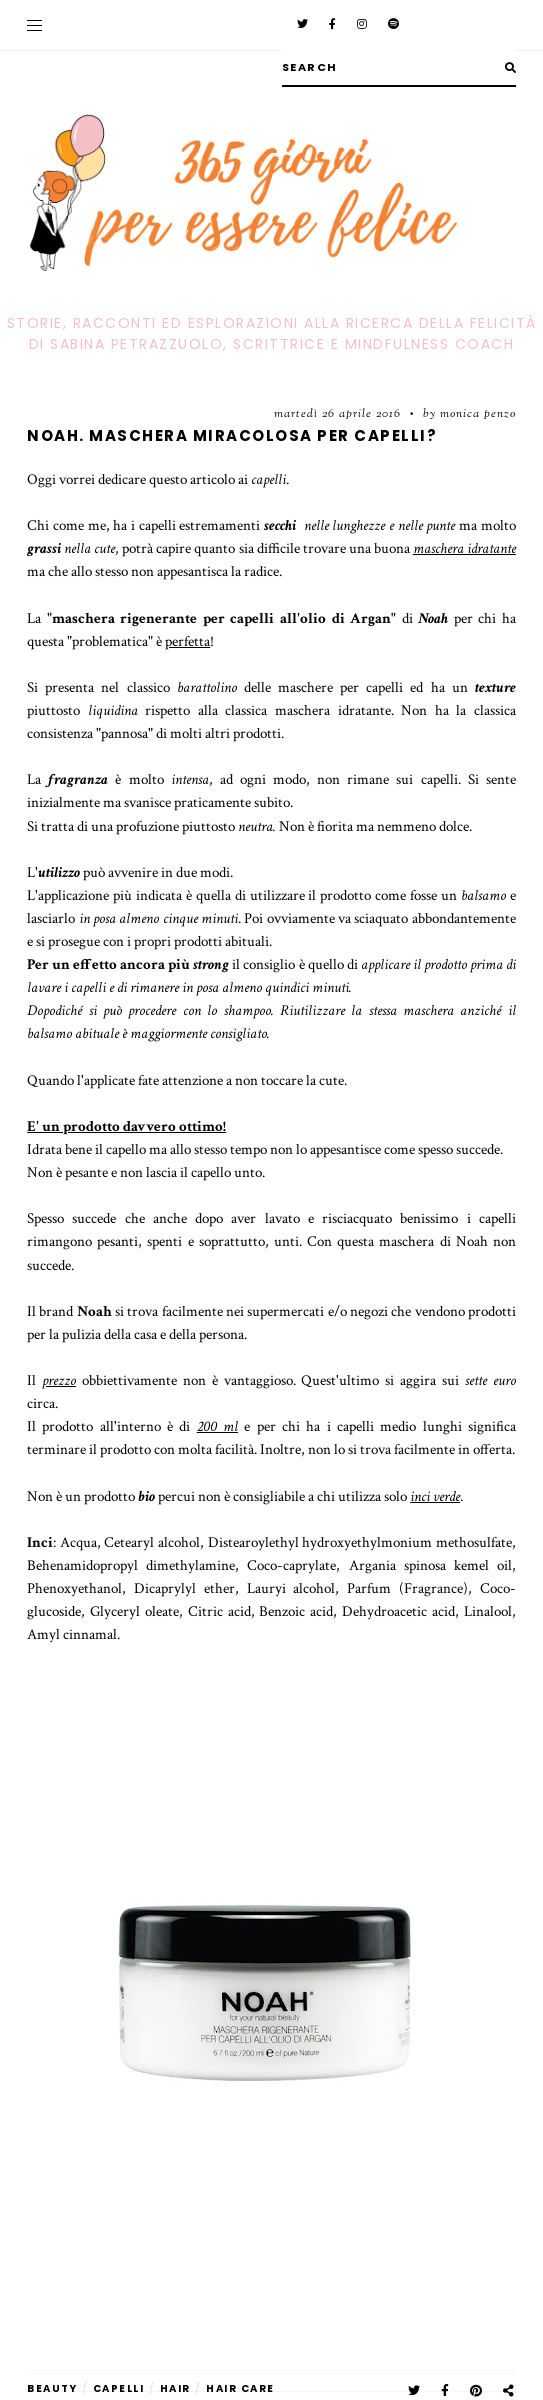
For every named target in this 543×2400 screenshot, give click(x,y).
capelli (119, 2388)
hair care (240, 2388)
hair (175, 2388)
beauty (52, 2388)
